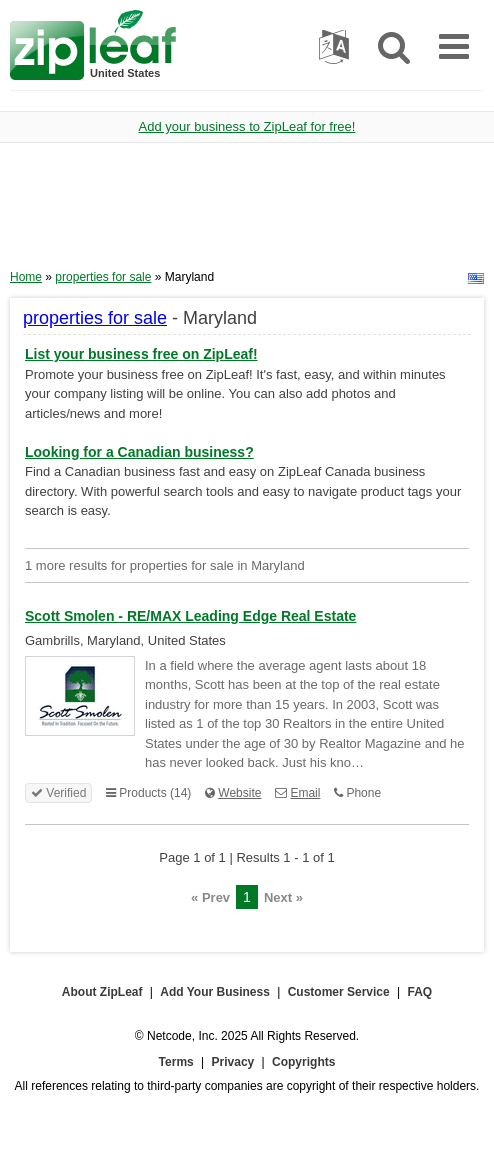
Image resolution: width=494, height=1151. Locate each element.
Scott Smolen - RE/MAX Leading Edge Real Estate (190, 616)
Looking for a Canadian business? (139, 452)
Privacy (233, 1062)
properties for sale (103, 277)
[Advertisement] (247, 213)
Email (305, 793)
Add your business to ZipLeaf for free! (247, 126)
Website (239, 793)
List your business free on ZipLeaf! (141, 354)
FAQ (420, 992)
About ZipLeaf (102, 992)
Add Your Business (215, 992)
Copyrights (303, 1062)
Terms (176, 1062)
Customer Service (339, 992)
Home (26, 277)
